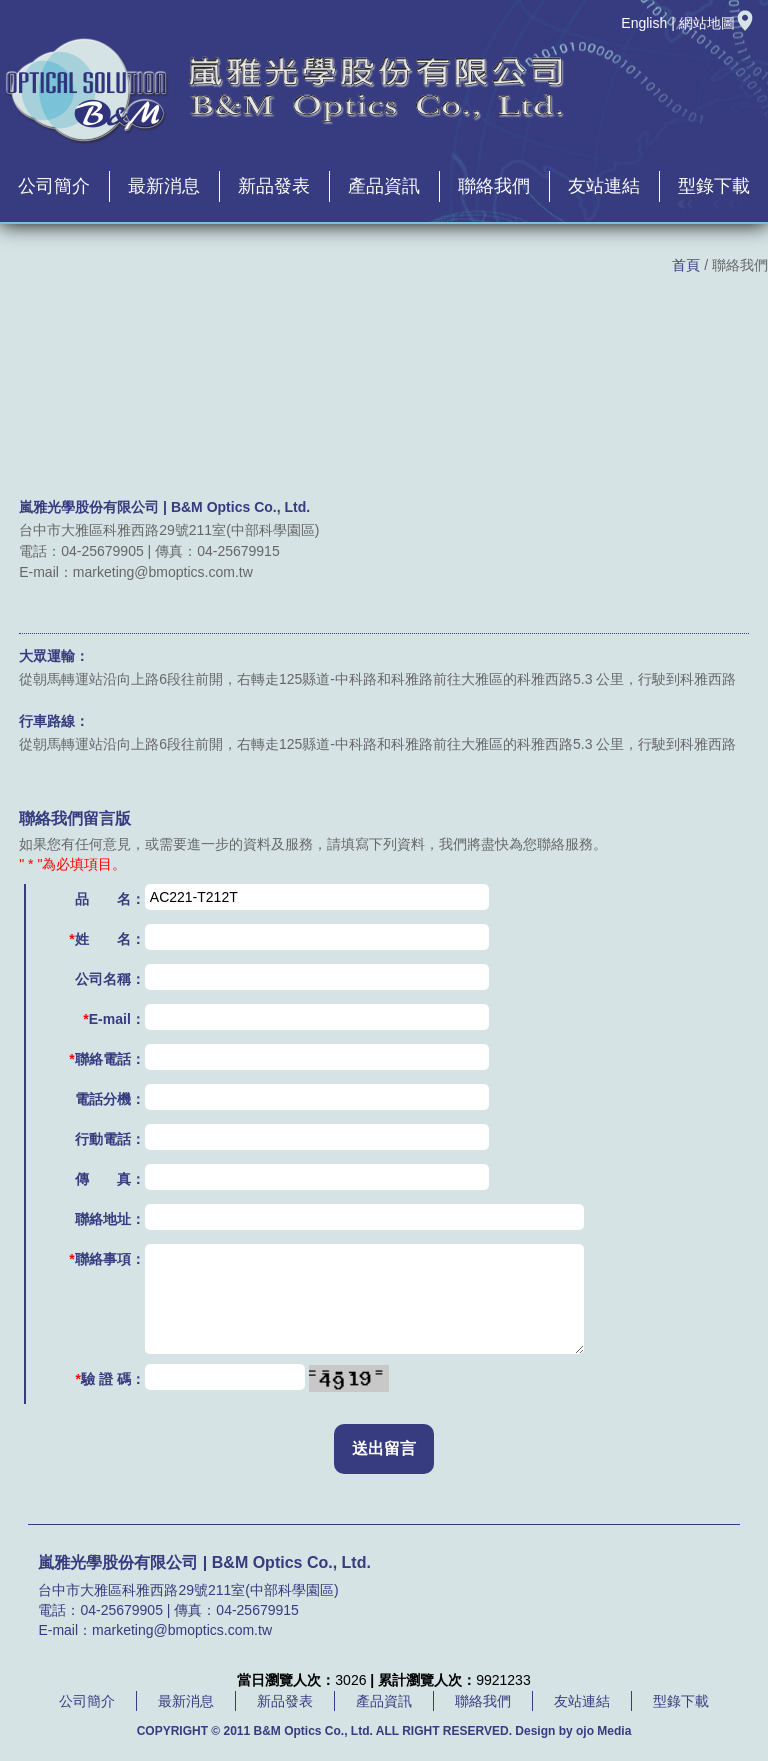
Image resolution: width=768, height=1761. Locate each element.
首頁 (686, 265)
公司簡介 (54, 186)
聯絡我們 (494, 186)
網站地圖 (717, 23)
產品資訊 (384, 186)
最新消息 (164, 186)
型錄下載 (714, 186)
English (644, 23)
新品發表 (274, 186)
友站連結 (604, 186)
